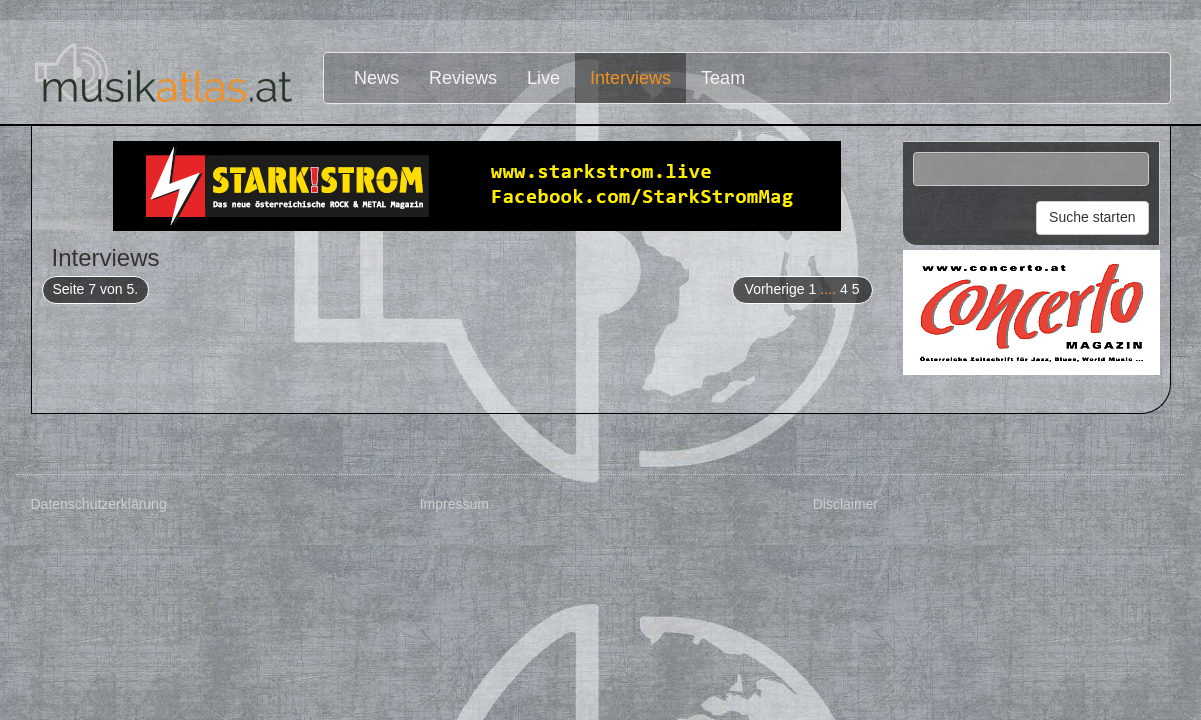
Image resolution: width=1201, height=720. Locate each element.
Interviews (630, 78)
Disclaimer (845, 504)
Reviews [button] (463, 78)
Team (723, 78)
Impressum (454, 504)
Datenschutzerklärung (99, 504)
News (376, 78)
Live (543, 78)
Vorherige (775, 289)
